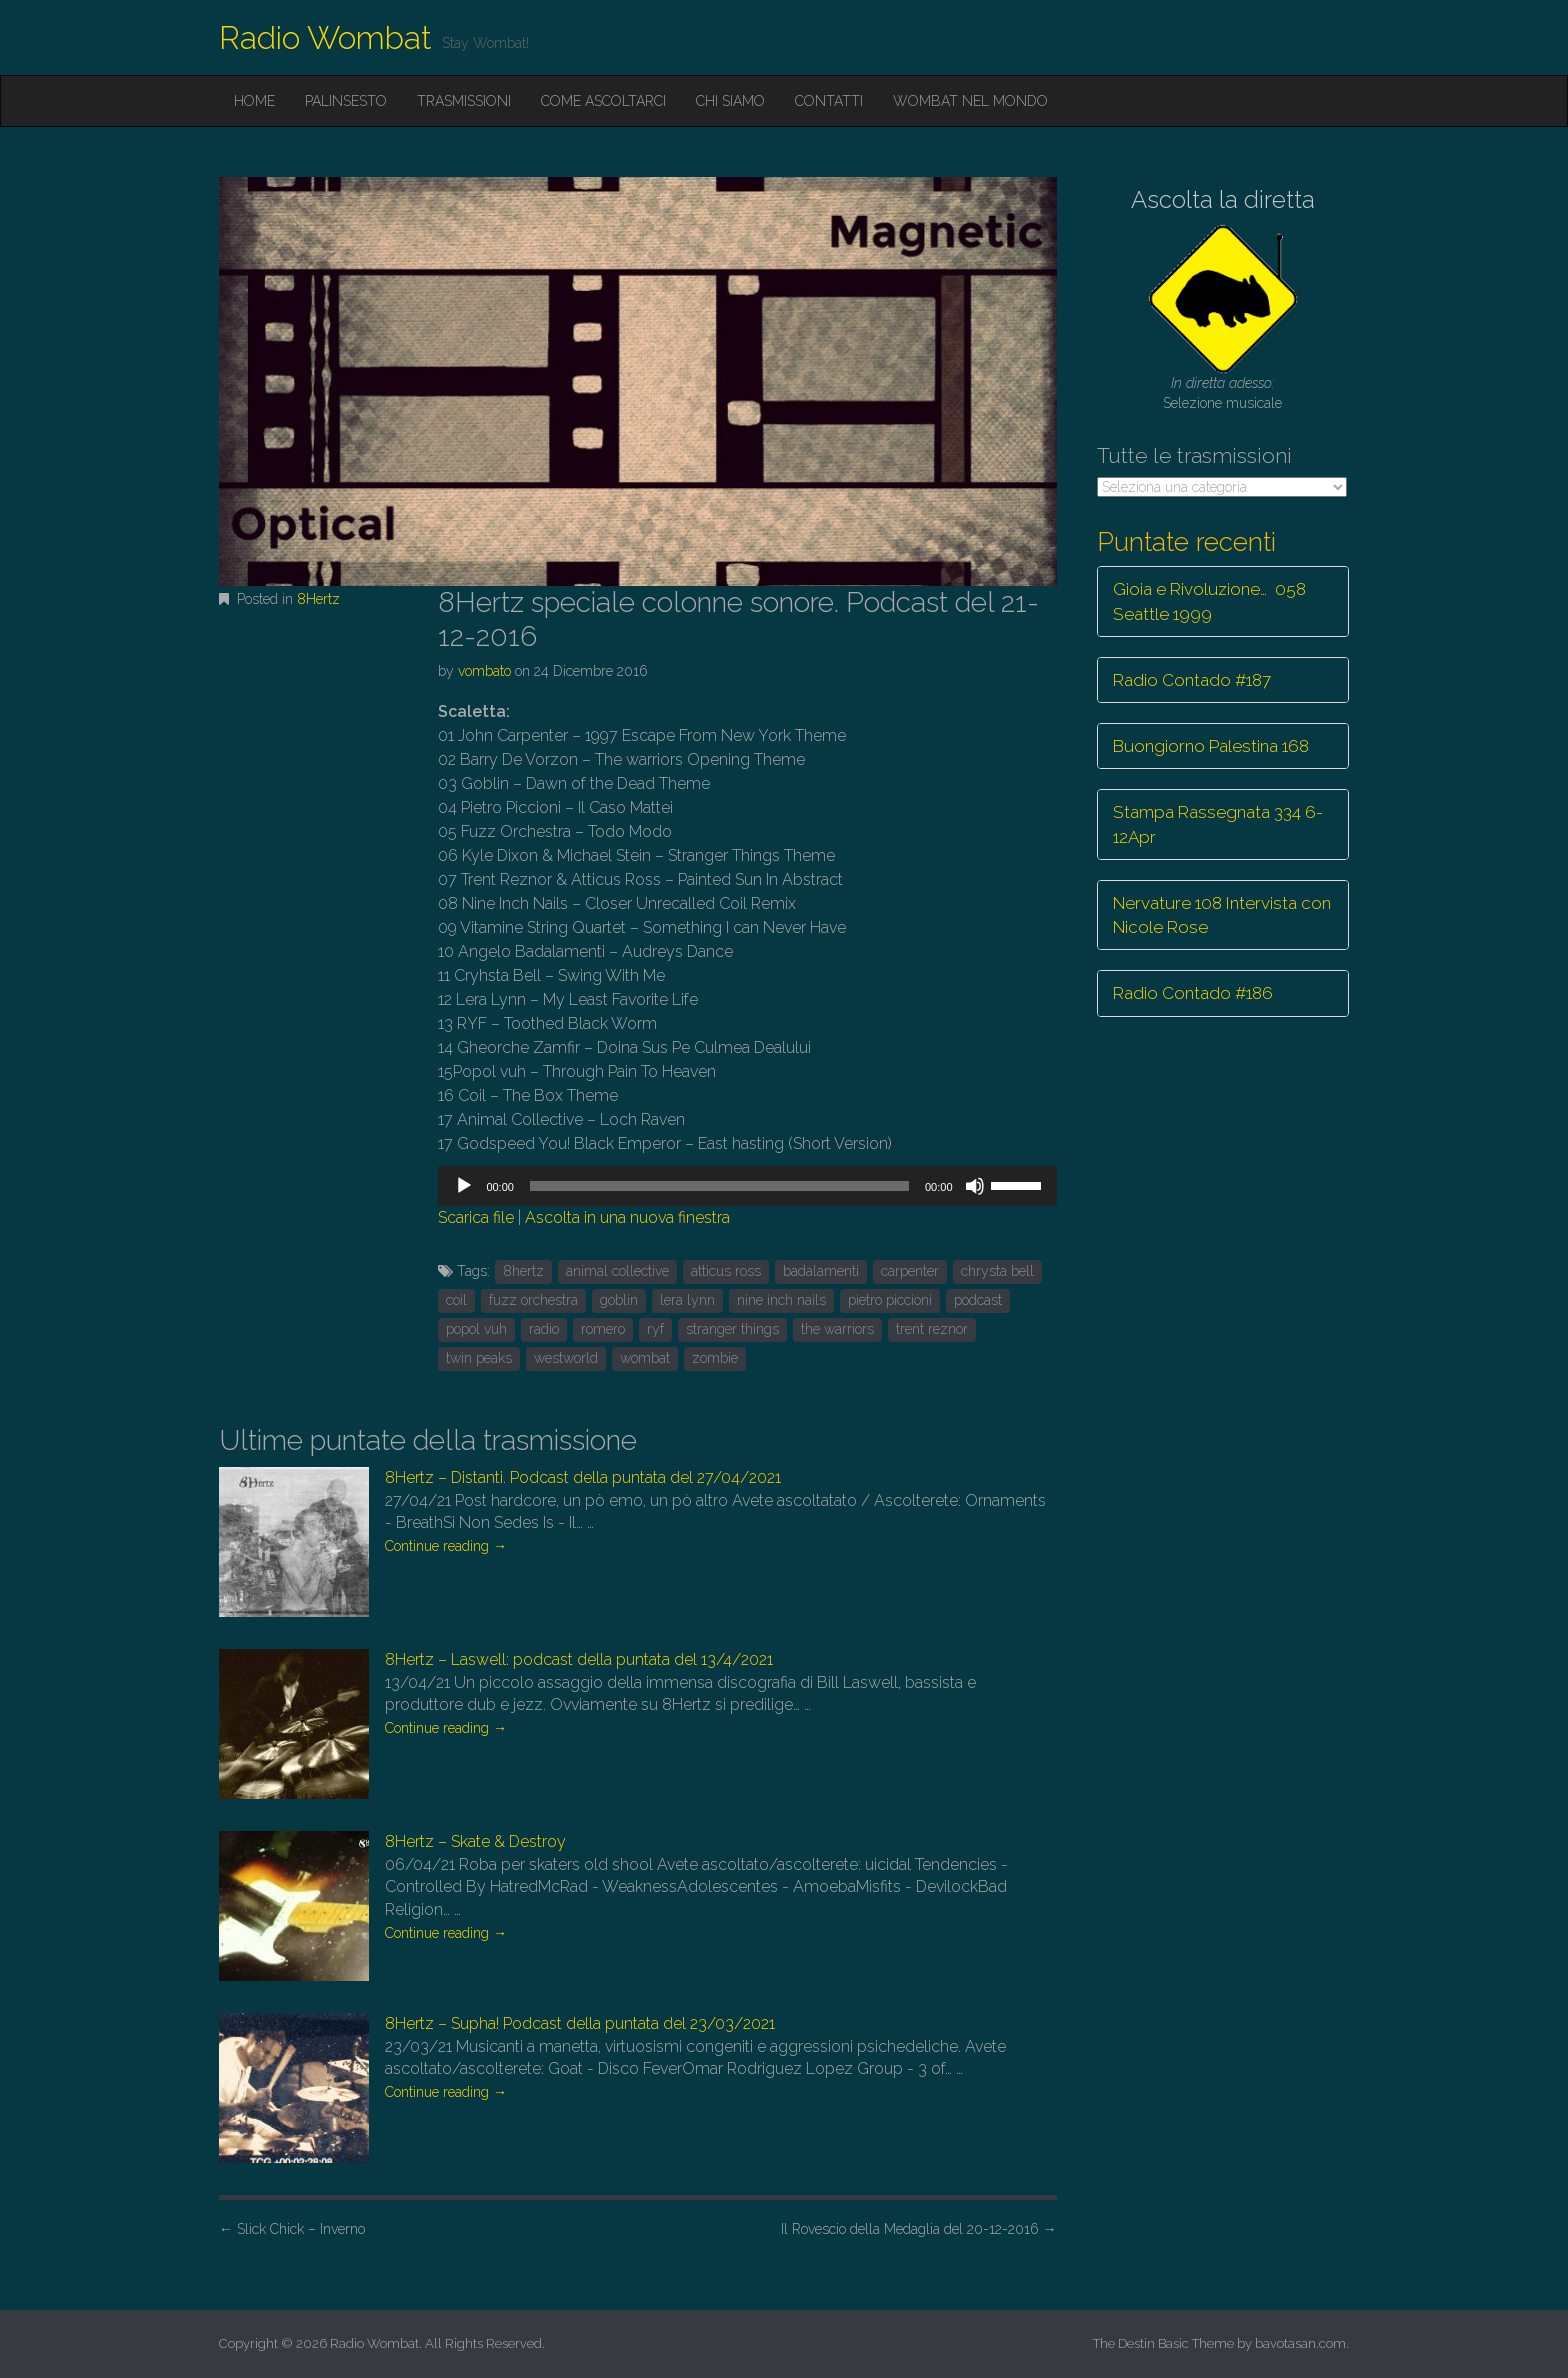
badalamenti (821, 1271)
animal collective (617, 1271)
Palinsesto (346, 101)
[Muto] (975, 1186)
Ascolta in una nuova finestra (627, 1217)
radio (544, 1329)
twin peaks (479, 1358)
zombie (715, 1358)
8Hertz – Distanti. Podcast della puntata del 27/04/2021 (583, 1477)
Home (254, 101)
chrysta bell (997, 1271)
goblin (619, 1300)
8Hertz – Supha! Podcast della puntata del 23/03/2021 (580, 2023)
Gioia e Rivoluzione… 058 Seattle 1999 (1209, 601)
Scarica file (476, 1217)
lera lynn (687, 1300)
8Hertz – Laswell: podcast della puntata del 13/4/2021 (579, 1659)
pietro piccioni (890, 1300)
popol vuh (476, 1329)
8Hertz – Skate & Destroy (475, 1841)
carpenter (910, 1271)
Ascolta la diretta (1223, 199)
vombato (484, 671)
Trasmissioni (464, 101)
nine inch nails (781, 1300)
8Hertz (318, 599)
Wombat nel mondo (970, 101)
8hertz (523, 1271)
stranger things (732, 1329)
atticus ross (726, 1271)
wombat (645, 1358)
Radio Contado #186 (1193, 993)
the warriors (837, 1329)
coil (456, 1300)
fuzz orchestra (533, 1300)
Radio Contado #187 (1192, 680)
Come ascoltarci (603, 101)
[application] (747, 1186)
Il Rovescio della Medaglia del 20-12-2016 (919, 2229)
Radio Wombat (325, 37)
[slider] (719, 1186)
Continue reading (446, 1546)
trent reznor (932, 1329)
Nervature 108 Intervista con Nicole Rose (1222, 915)
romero (603, 1329)
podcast (978, 1300)
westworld (566, 1358)
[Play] (464, 1186)
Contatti (829, 101)
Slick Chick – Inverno (292, 2229)
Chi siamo (730, 101)
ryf (655, 1329)
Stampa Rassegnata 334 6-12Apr (1218, 824)
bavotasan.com (1300, 2343)
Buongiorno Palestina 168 (1211, 746)
